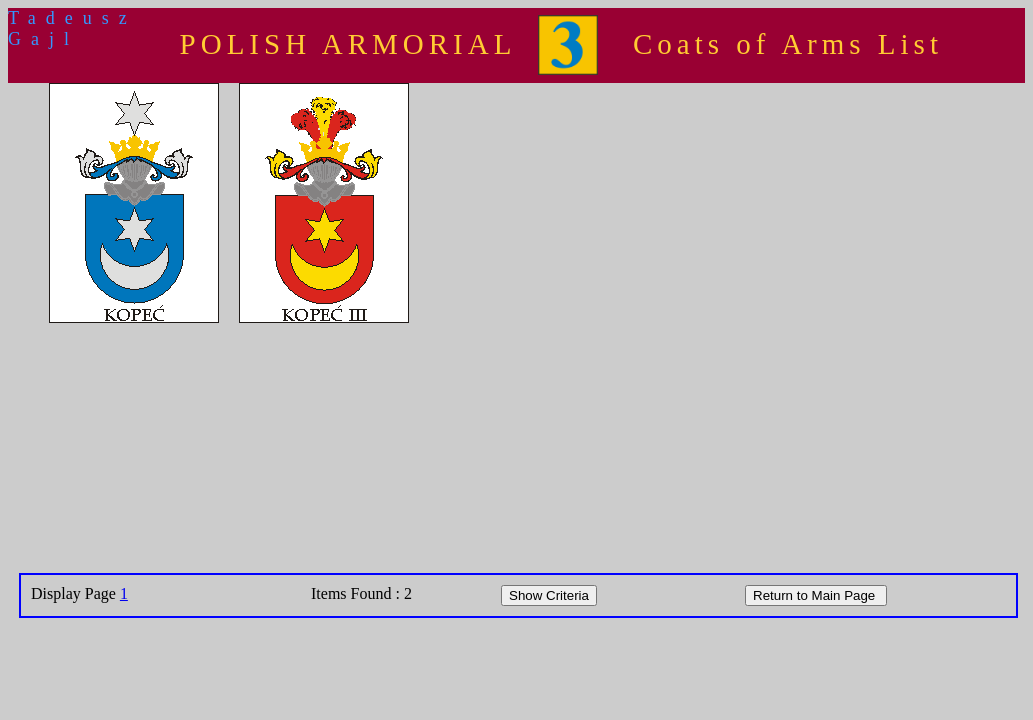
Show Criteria (549, 595)
